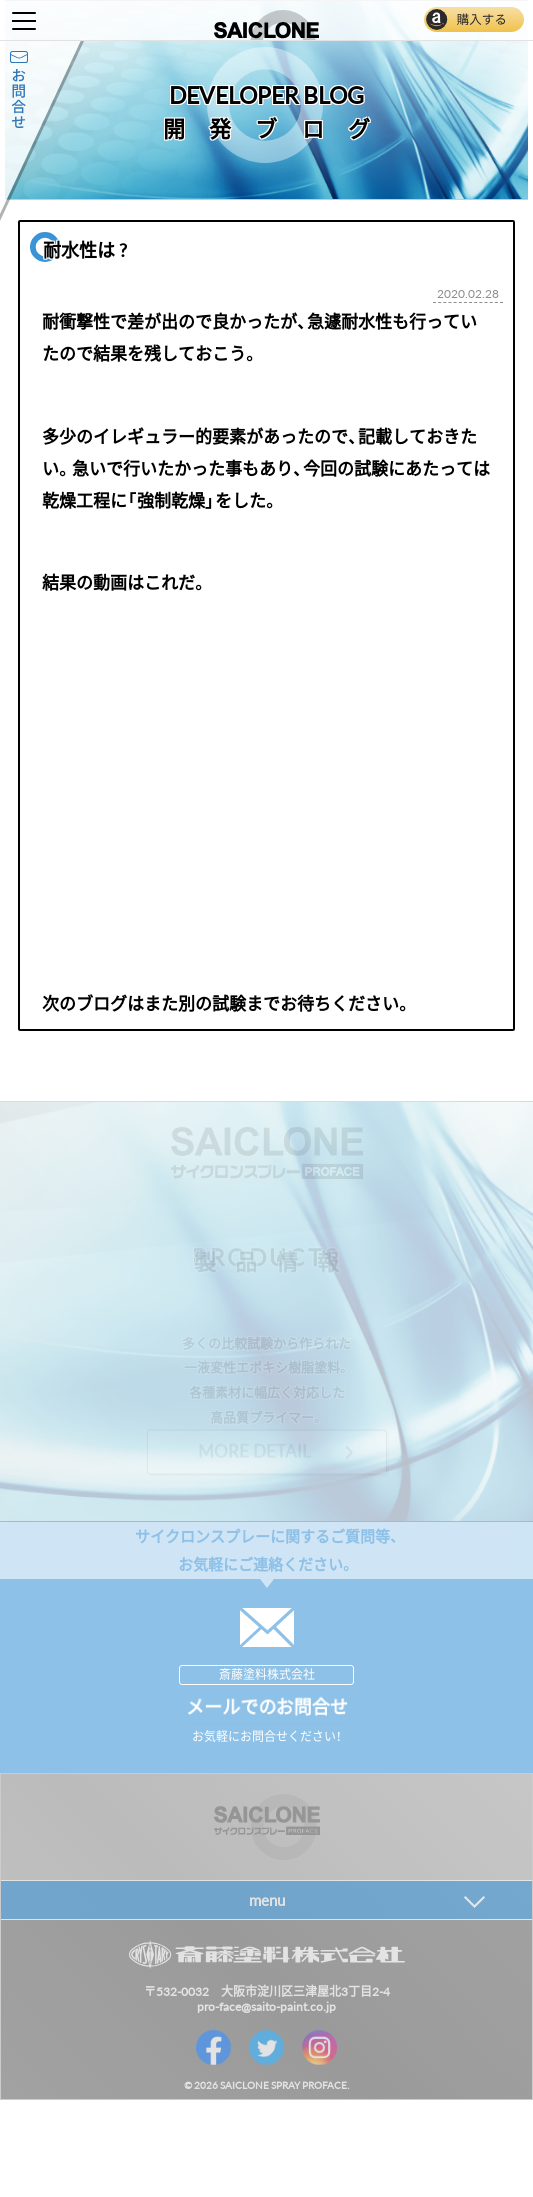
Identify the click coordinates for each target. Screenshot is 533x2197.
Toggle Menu (24, 21)
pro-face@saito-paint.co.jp (266, 2006)
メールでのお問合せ (267, 1706)
